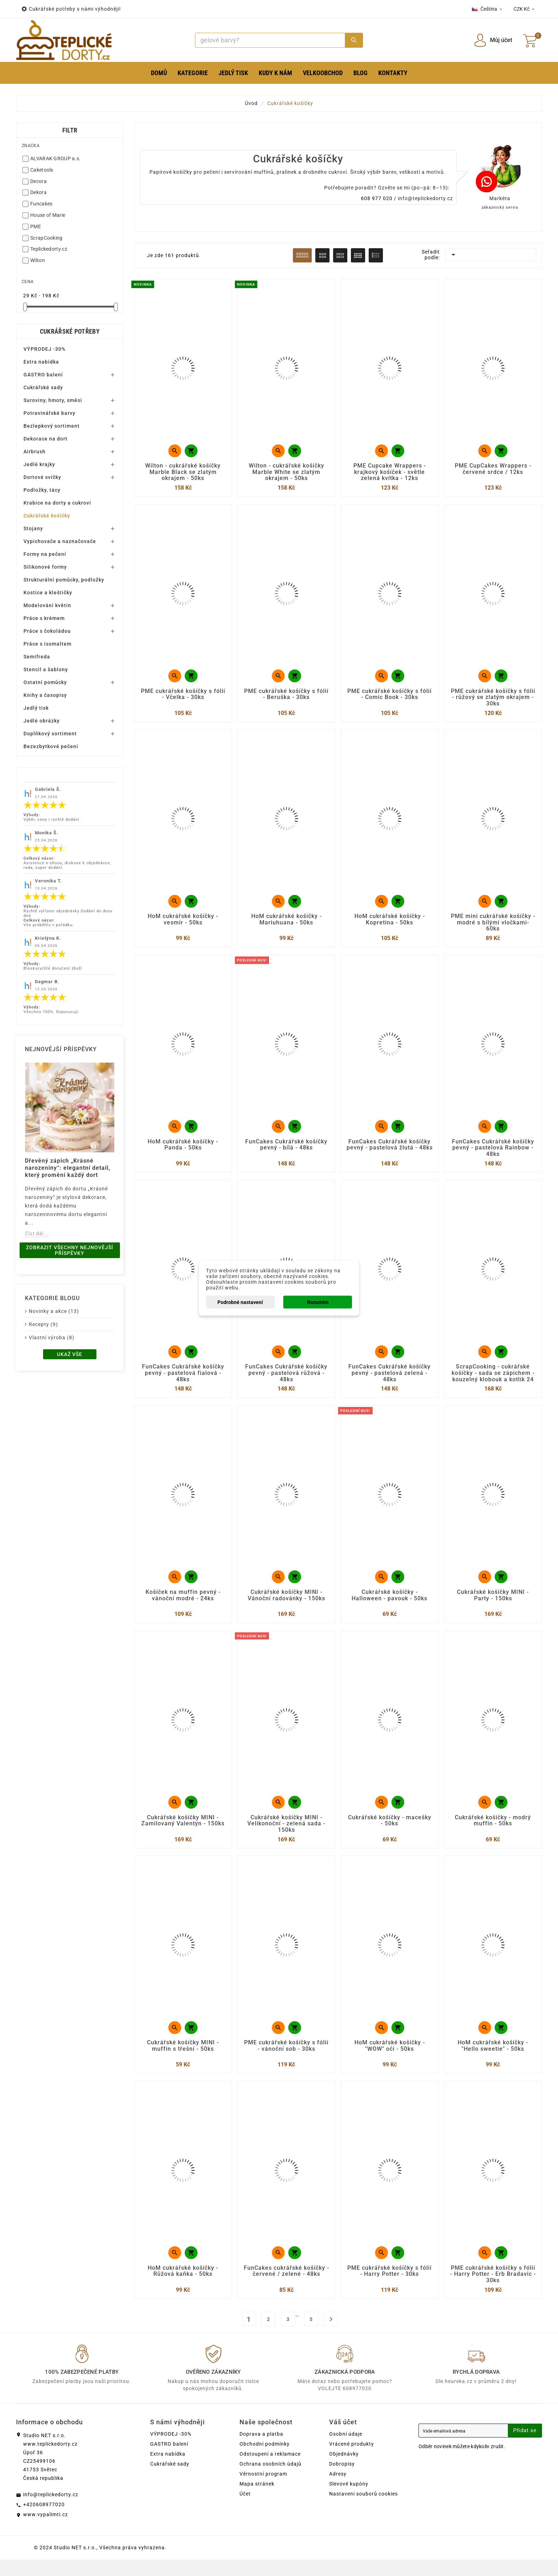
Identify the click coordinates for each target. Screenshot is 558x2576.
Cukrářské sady (43, 387)
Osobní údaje (345, 2450)
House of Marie (47, 215)
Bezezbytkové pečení (50, 746)
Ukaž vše (69, 1354)
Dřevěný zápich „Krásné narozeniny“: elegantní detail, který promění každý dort (67, 1167)
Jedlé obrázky (41, 721)
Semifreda (36, 656)
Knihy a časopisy (45, 695)
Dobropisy (342, 2480)
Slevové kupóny (348, 2500)
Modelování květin (47, 605)
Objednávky (344, 2470)
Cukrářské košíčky (46, 515)
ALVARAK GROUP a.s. (55, 158)
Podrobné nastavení (240, 1302)
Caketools (41, 170)
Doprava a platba (261, 2450)
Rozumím (317, 1302)
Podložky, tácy (41, 490)
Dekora (38, 192)
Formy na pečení (44, 554)
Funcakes (41, 204)
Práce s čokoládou (47, 631)
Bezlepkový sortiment (51, 426)
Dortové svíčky (42, 477)
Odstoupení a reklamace (270, 2470)
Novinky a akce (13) (54, 1311)
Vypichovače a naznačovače (59, 541)
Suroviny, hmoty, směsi (52, 400)
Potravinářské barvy (49, 413)
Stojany (33, 528)
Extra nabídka (41, 362)
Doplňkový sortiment (50, 733)
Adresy (338, 2490)
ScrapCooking (46, 238)
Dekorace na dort (45, 439)
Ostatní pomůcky (45, 682)
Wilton (37, 260)
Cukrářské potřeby (70, 331)
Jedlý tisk (36, 708)
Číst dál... (37, 1233)
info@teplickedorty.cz (425, 198)
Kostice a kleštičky (47, 592)
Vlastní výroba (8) (51, 1337)
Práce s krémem (44, 618)
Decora (38, 181)
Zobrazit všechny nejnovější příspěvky (69, 1250)
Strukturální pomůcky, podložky (63, 580)
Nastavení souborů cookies (363, 2510)
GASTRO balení (43, 374)
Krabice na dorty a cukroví (57, 503)
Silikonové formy (45, 567)
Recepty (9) (43, 1324)
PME (35, 226)
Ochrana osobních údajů (270, 2480)
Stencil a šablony (45, 669)
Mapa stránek (256, 2500)
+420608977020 (44, 2521)
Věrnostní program (263, 2490)
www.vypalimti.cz (45, 2531)
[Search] (270, 40)
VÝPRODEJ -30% (44, 349)
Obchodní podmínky (264, 2460)
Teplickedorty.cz (48, 249)
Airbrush (34, 451)
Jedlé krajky (39, 464)
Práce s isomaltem (47, 644)
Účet (245, 2510)
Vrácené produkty (351, 2460)
